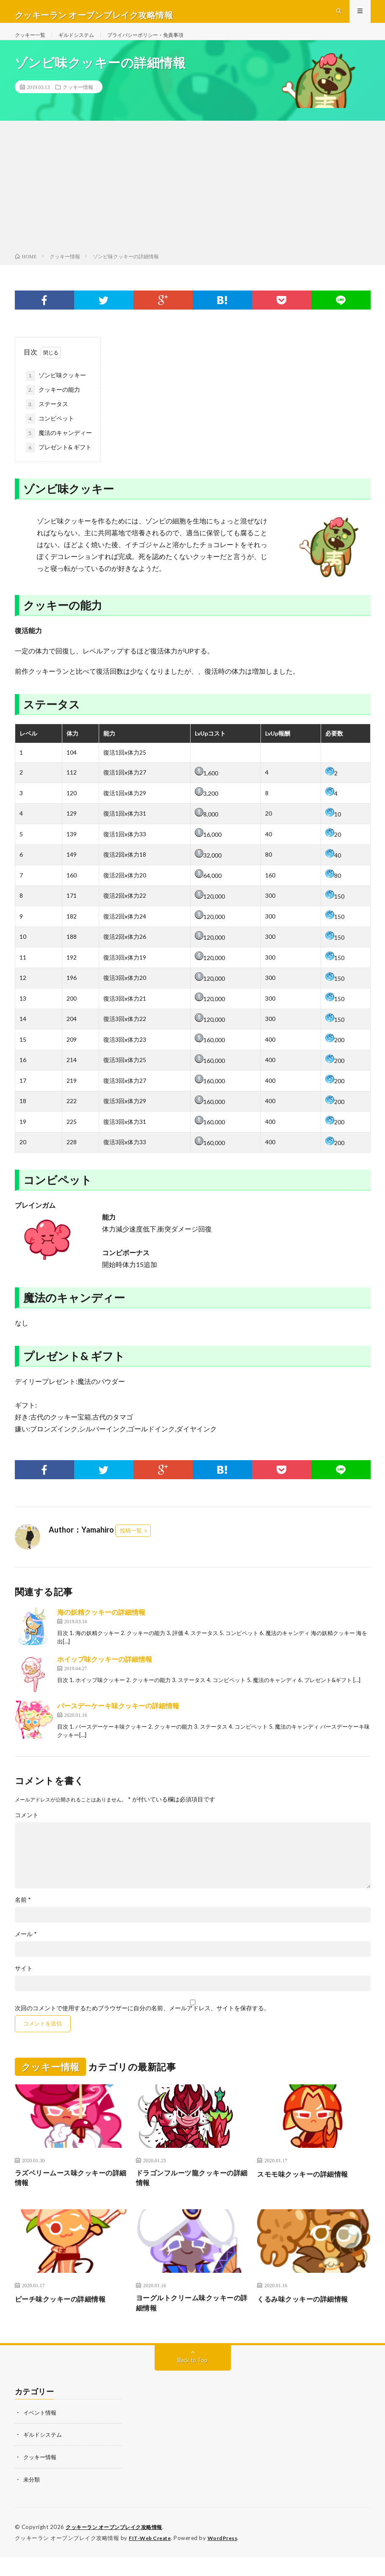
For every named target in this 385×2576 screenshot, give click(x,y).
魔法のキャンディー (59, 448)
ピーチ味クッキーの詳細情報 (66, 2316)
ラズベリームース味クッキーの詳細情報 (70, 2194)
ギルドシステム (84, 42)
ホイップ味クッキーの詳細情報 (104, 1674)
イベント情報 (41, 2433)
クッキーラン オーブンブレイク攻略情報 (118, 2546)
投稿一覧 (131, 1545)
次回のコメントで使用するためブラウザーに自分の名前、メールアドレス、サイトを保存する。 (142, 2023)
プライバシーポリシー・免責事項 (162, 42)
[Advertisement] (192, 203)
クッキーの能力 (53, 405)
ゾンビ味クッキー (56, 391)
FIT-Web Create (151, 2557)
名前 (23, 1915)
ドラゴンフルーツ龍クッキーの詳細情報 (191, 2194)
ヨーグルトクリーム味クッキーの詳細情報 (191, 2322)
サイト (24, 1984)
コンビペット (50, 434)
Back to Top (192, 2380)
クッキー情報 (78, 102)
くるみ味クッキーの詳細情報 (308, 2316)
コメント (27, 1830)
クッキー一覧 (32, 42)
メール (26, 1949)
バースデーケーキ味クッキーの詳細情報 (118, 1721)
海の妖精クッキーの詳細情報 (101, 1627)
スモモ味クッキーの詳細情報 (308, 2189)
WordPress (227, 2557)
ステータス (47, 420)
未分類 (32, 2499)
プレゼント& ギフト (58, 463)
